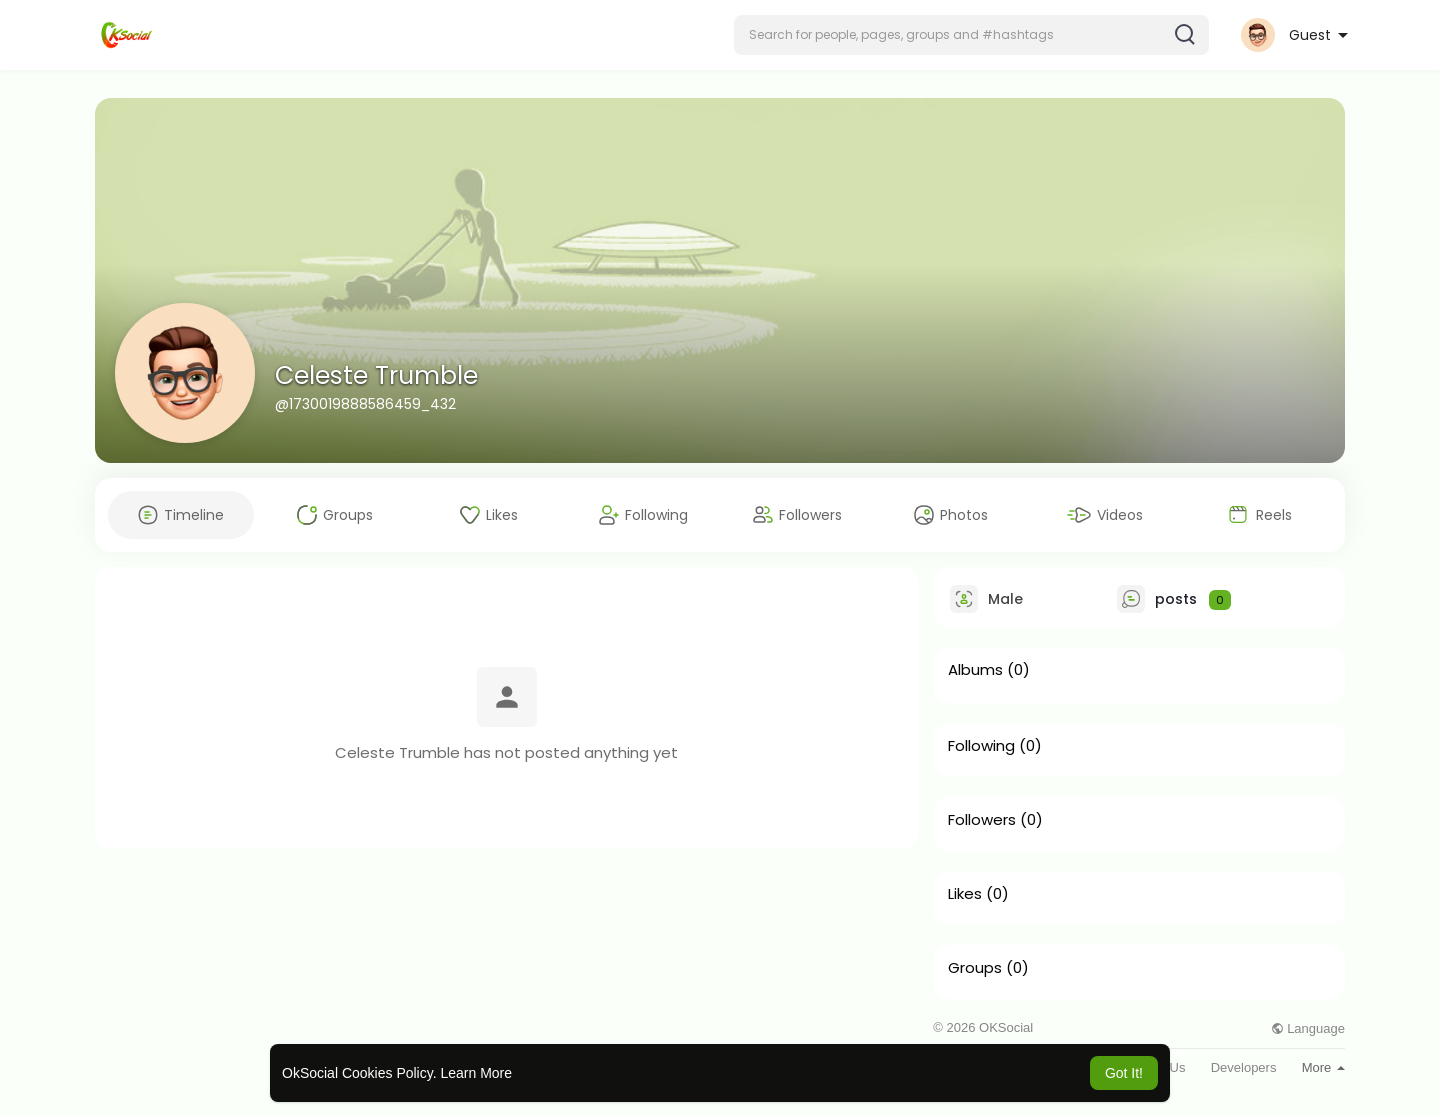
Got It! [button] (1124, 1073)
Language (1308, 1028)
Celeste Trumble (376, 375)
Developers (1244, 1067)
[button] (971, 35)
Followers (982, 820)
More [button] (1323, 1067)
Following (981, 746)
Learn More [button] (476, 1073)
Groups (975, 968)
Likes (965, 894)
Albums (975, 670)
